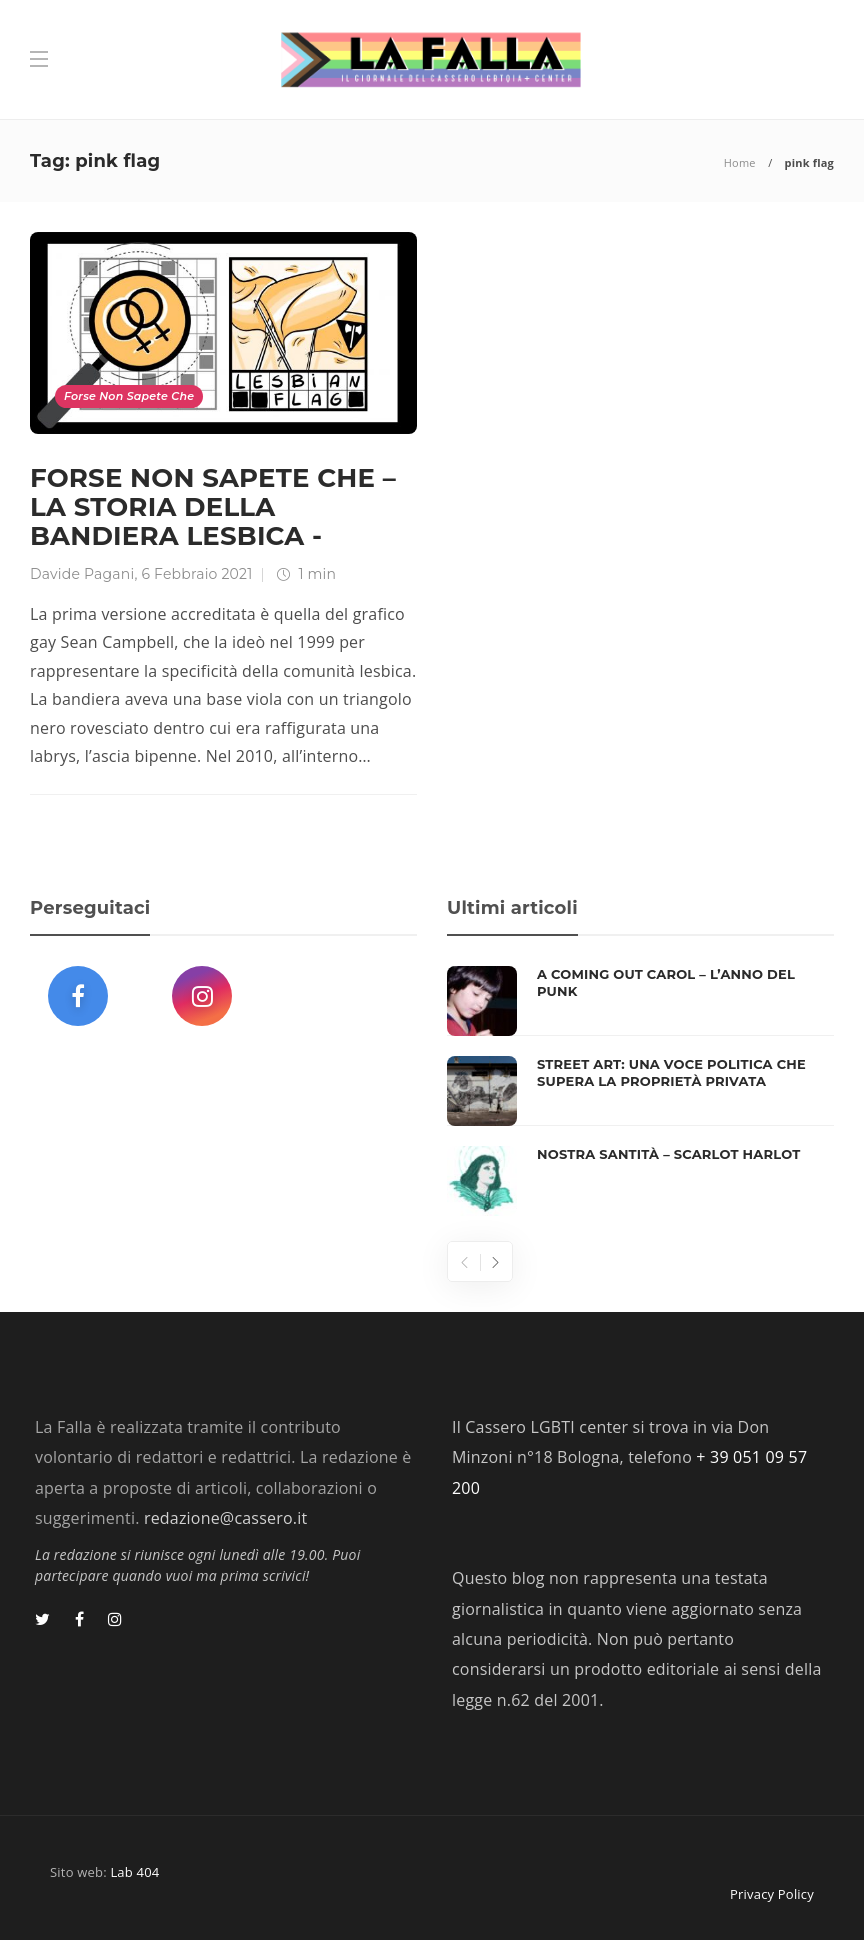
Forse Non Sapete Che (129, 396)
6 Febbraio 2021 (196, 574)
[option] (640, 1091)
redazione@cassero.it (225, 1518)
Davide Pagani (82, 574)
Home (740, 162)
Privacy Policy (772, 1894)
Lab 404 (134, 1872)
